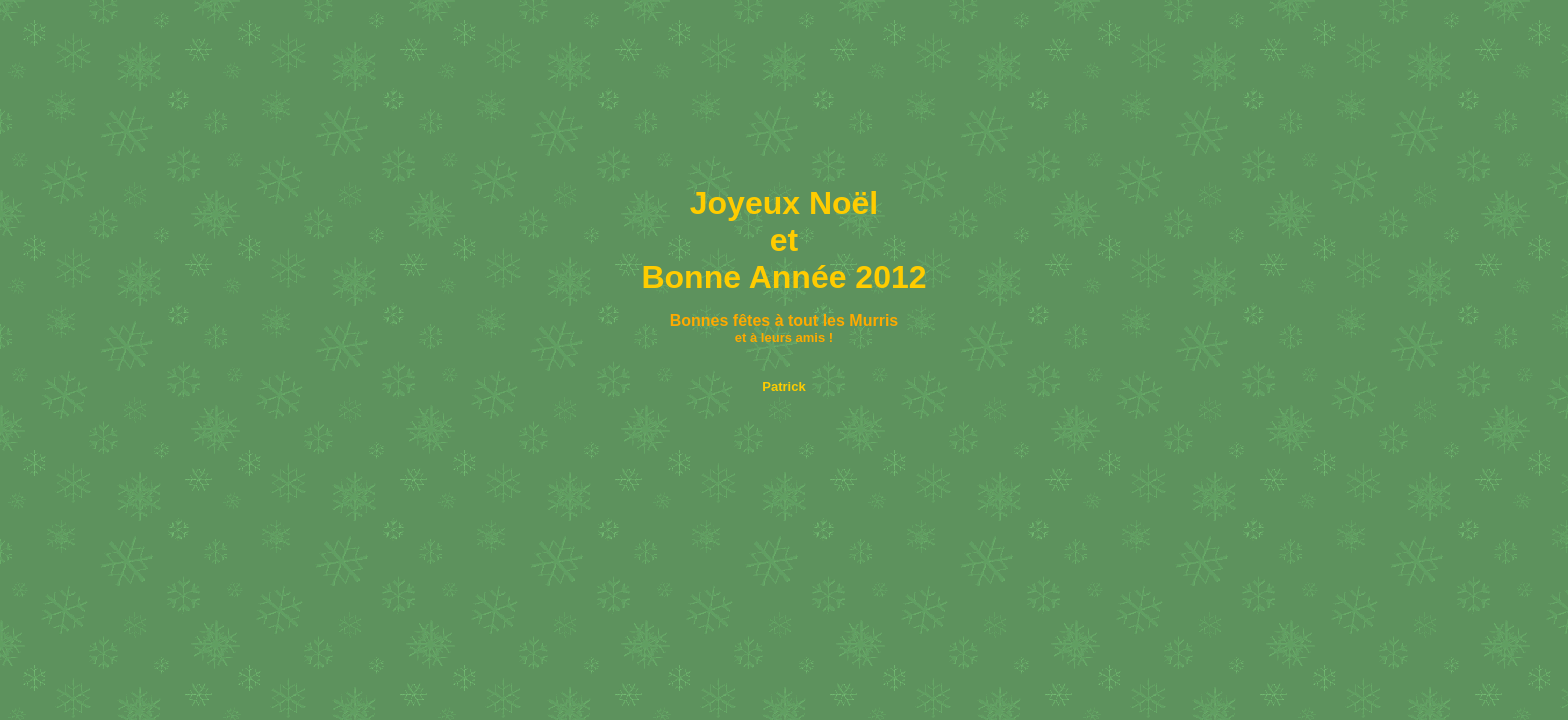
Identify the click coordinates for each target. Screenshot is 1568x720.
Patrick (783, 386)
